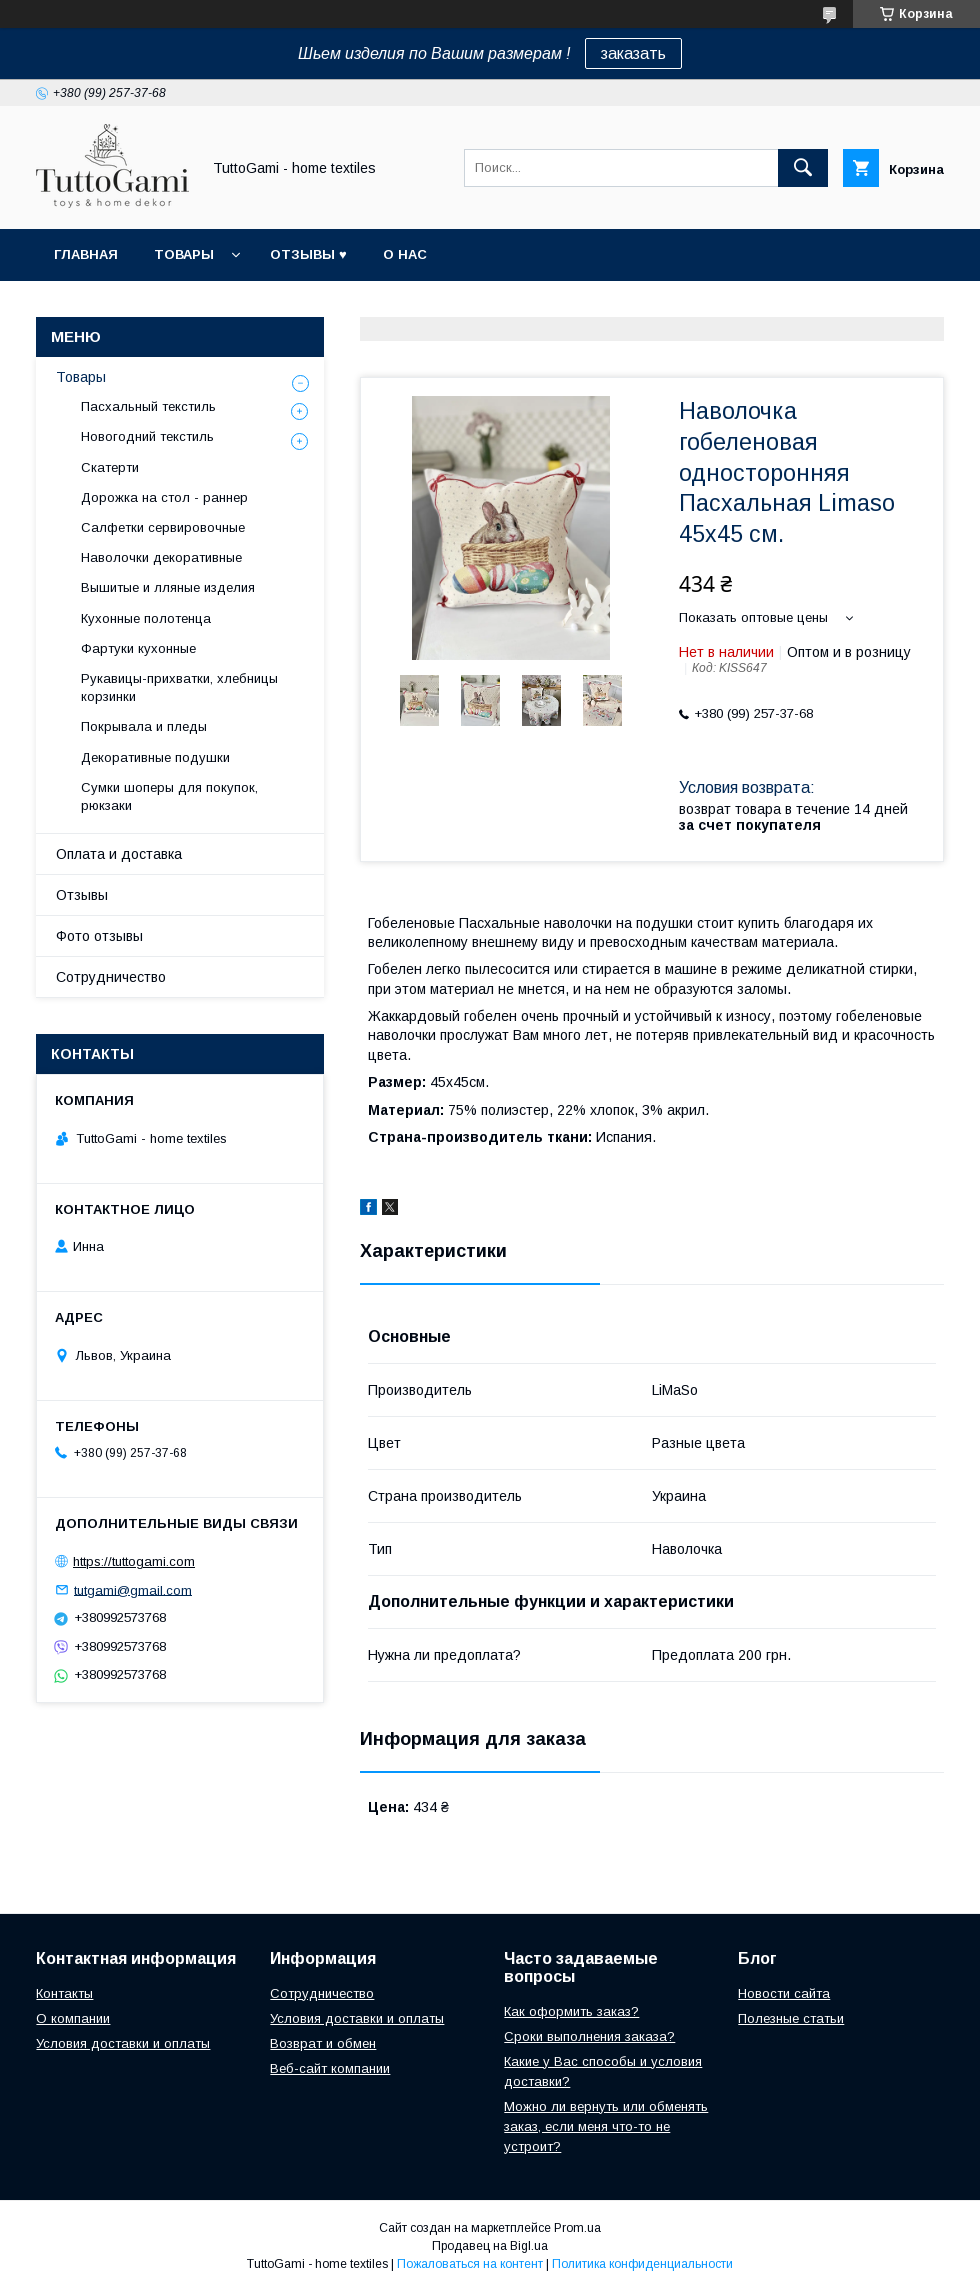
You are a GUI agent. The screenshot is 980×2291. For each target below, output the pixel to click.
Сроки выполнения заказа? (589, 2036)
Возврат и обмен (323, 2043)
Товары (184, 254)
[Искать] (803, 168)
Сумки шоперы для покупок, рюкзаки (169, 796)
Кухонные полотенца (146, 618)
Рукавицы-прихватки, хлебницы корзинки (179, 687)
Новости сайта (784, 1993)
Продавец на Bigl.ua (490, 2246)
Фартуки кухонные (138, 648)
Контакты (64, 1993)
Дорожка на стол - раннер (164, 497)
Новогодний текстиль (147, 436)
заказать (633, 53)
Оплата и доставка (119, 854)
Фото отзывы (99, 936)
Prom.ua (577, 2228)
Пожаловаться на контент (470, 2264)
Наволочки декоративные (161, 557)
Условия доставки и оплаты (123, 2043)
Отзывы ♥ (308, 254)
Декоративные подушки (155, 757)
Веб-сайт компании (330, 2068)
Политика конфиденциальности (642, 2264)
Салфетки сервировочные (163, 527)
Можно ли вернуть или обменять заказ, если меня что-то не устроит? (606, 2126)
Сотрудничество (111, 977)
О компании (73, 2018)
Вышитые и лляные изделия (168, 587)
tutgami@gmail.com (133, 1589)
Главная (86, 254)
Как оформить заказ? (571, 2011)
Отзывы (82, 895)
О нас (405, 254)
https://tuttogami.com (134, 1561)
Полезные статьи (791, 2018)
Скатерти (110, 467)
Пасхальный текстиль (148, 406)
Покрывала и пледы (144, 726)
